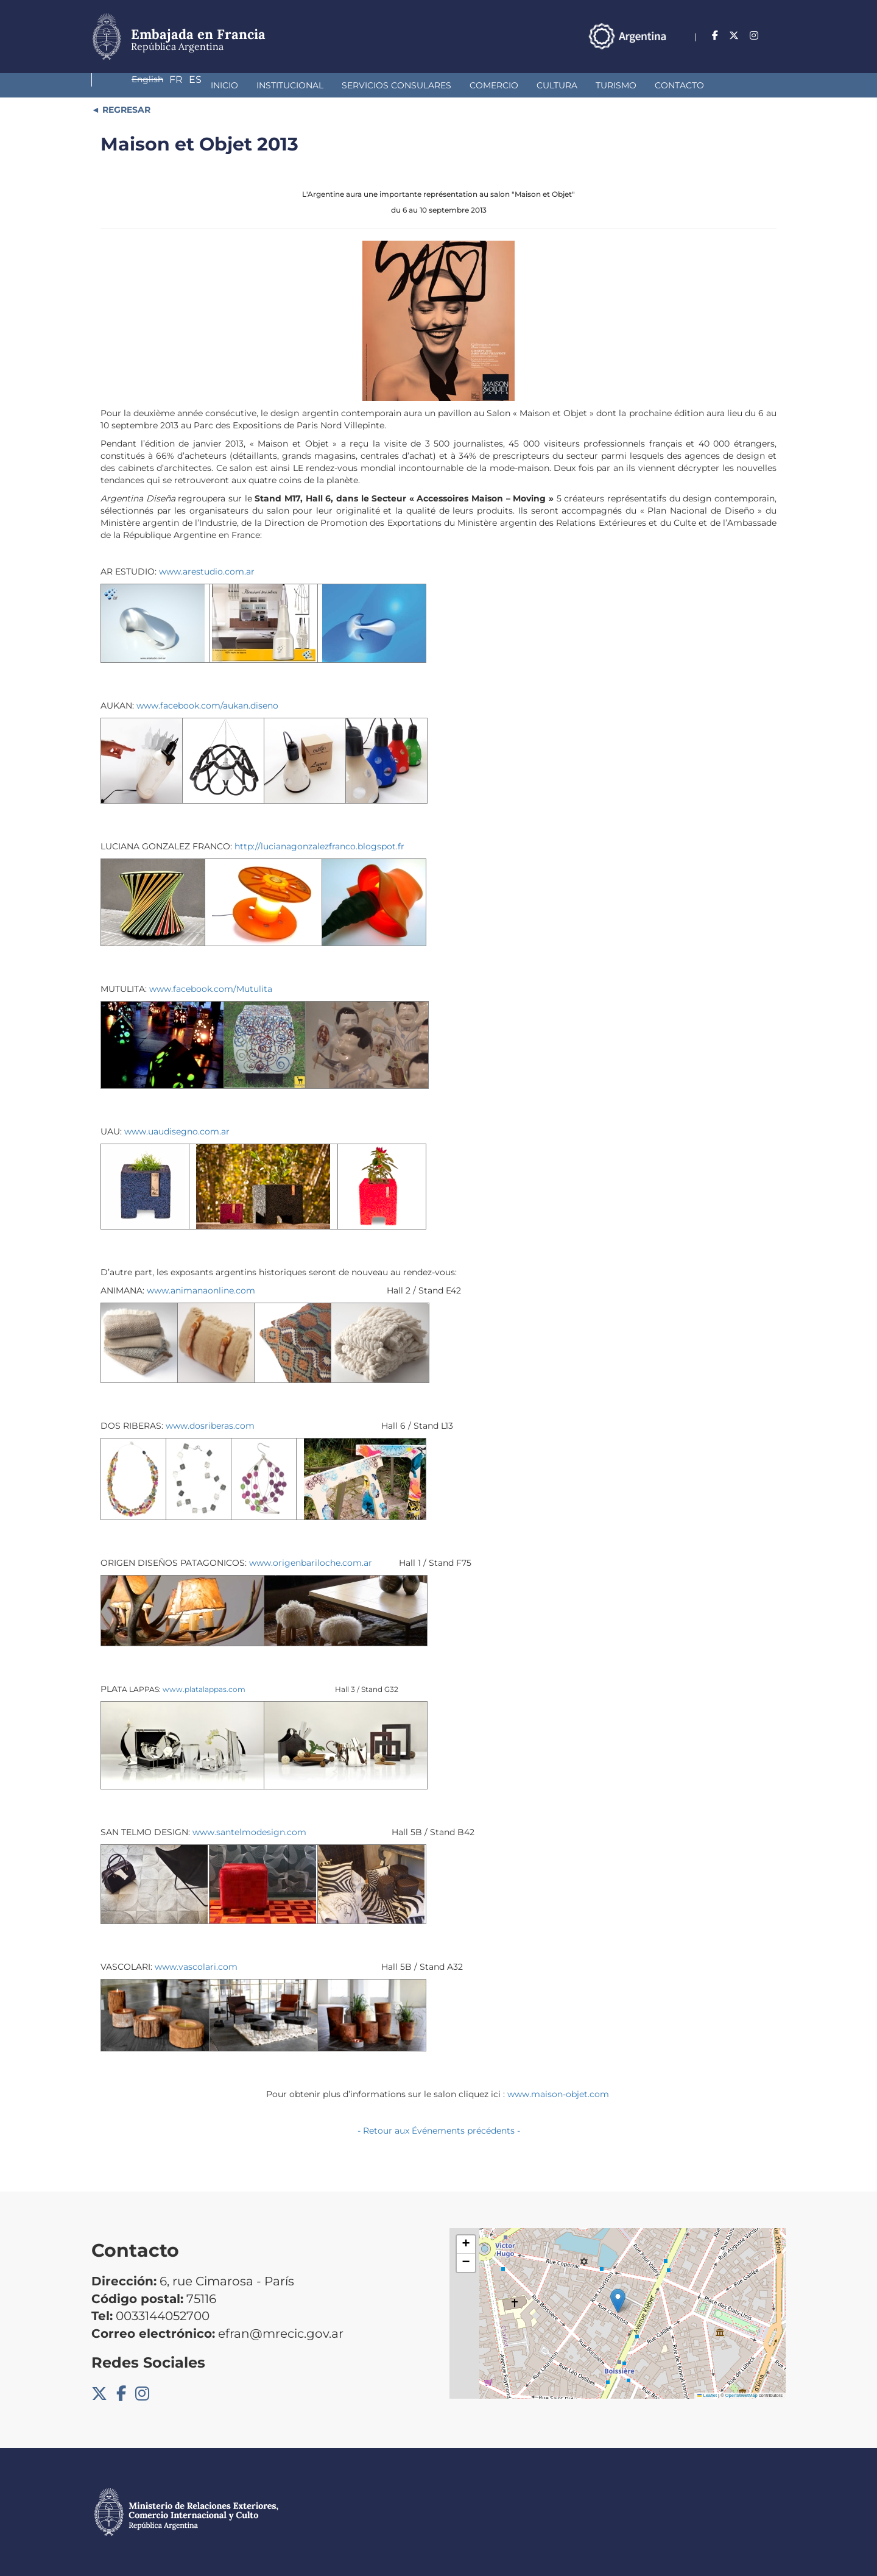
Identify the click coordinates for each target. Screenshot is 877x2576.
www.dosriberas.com (210, 1425)
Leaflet (707, 2395)
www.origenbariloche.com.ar (310, 1562)
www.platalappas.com (204, 1689)
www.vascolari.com (196, 1966)
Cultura (455, 85)
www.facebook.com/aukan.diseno (207, 705)
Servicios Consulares (295, 85)
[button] (617, 2300)
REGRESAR (125, 109)
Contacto (578, 85)
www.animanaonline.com (201, 1290)
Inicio (123, 85)
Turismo (515, 85)
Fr (755, 35)
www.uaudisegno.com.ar (177, 1131)
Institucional (188, 85)
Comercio (392, 85)
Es (779, 35)
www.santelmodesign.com (249, 1832)
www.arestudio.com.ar (207, 571)
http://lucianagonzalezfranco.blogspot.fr (319, 846)
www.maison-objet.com (559, 2094)
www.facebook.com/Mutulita (210, 988)
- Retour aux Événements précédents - (438, 2130)
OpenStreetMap (741, 2395)
